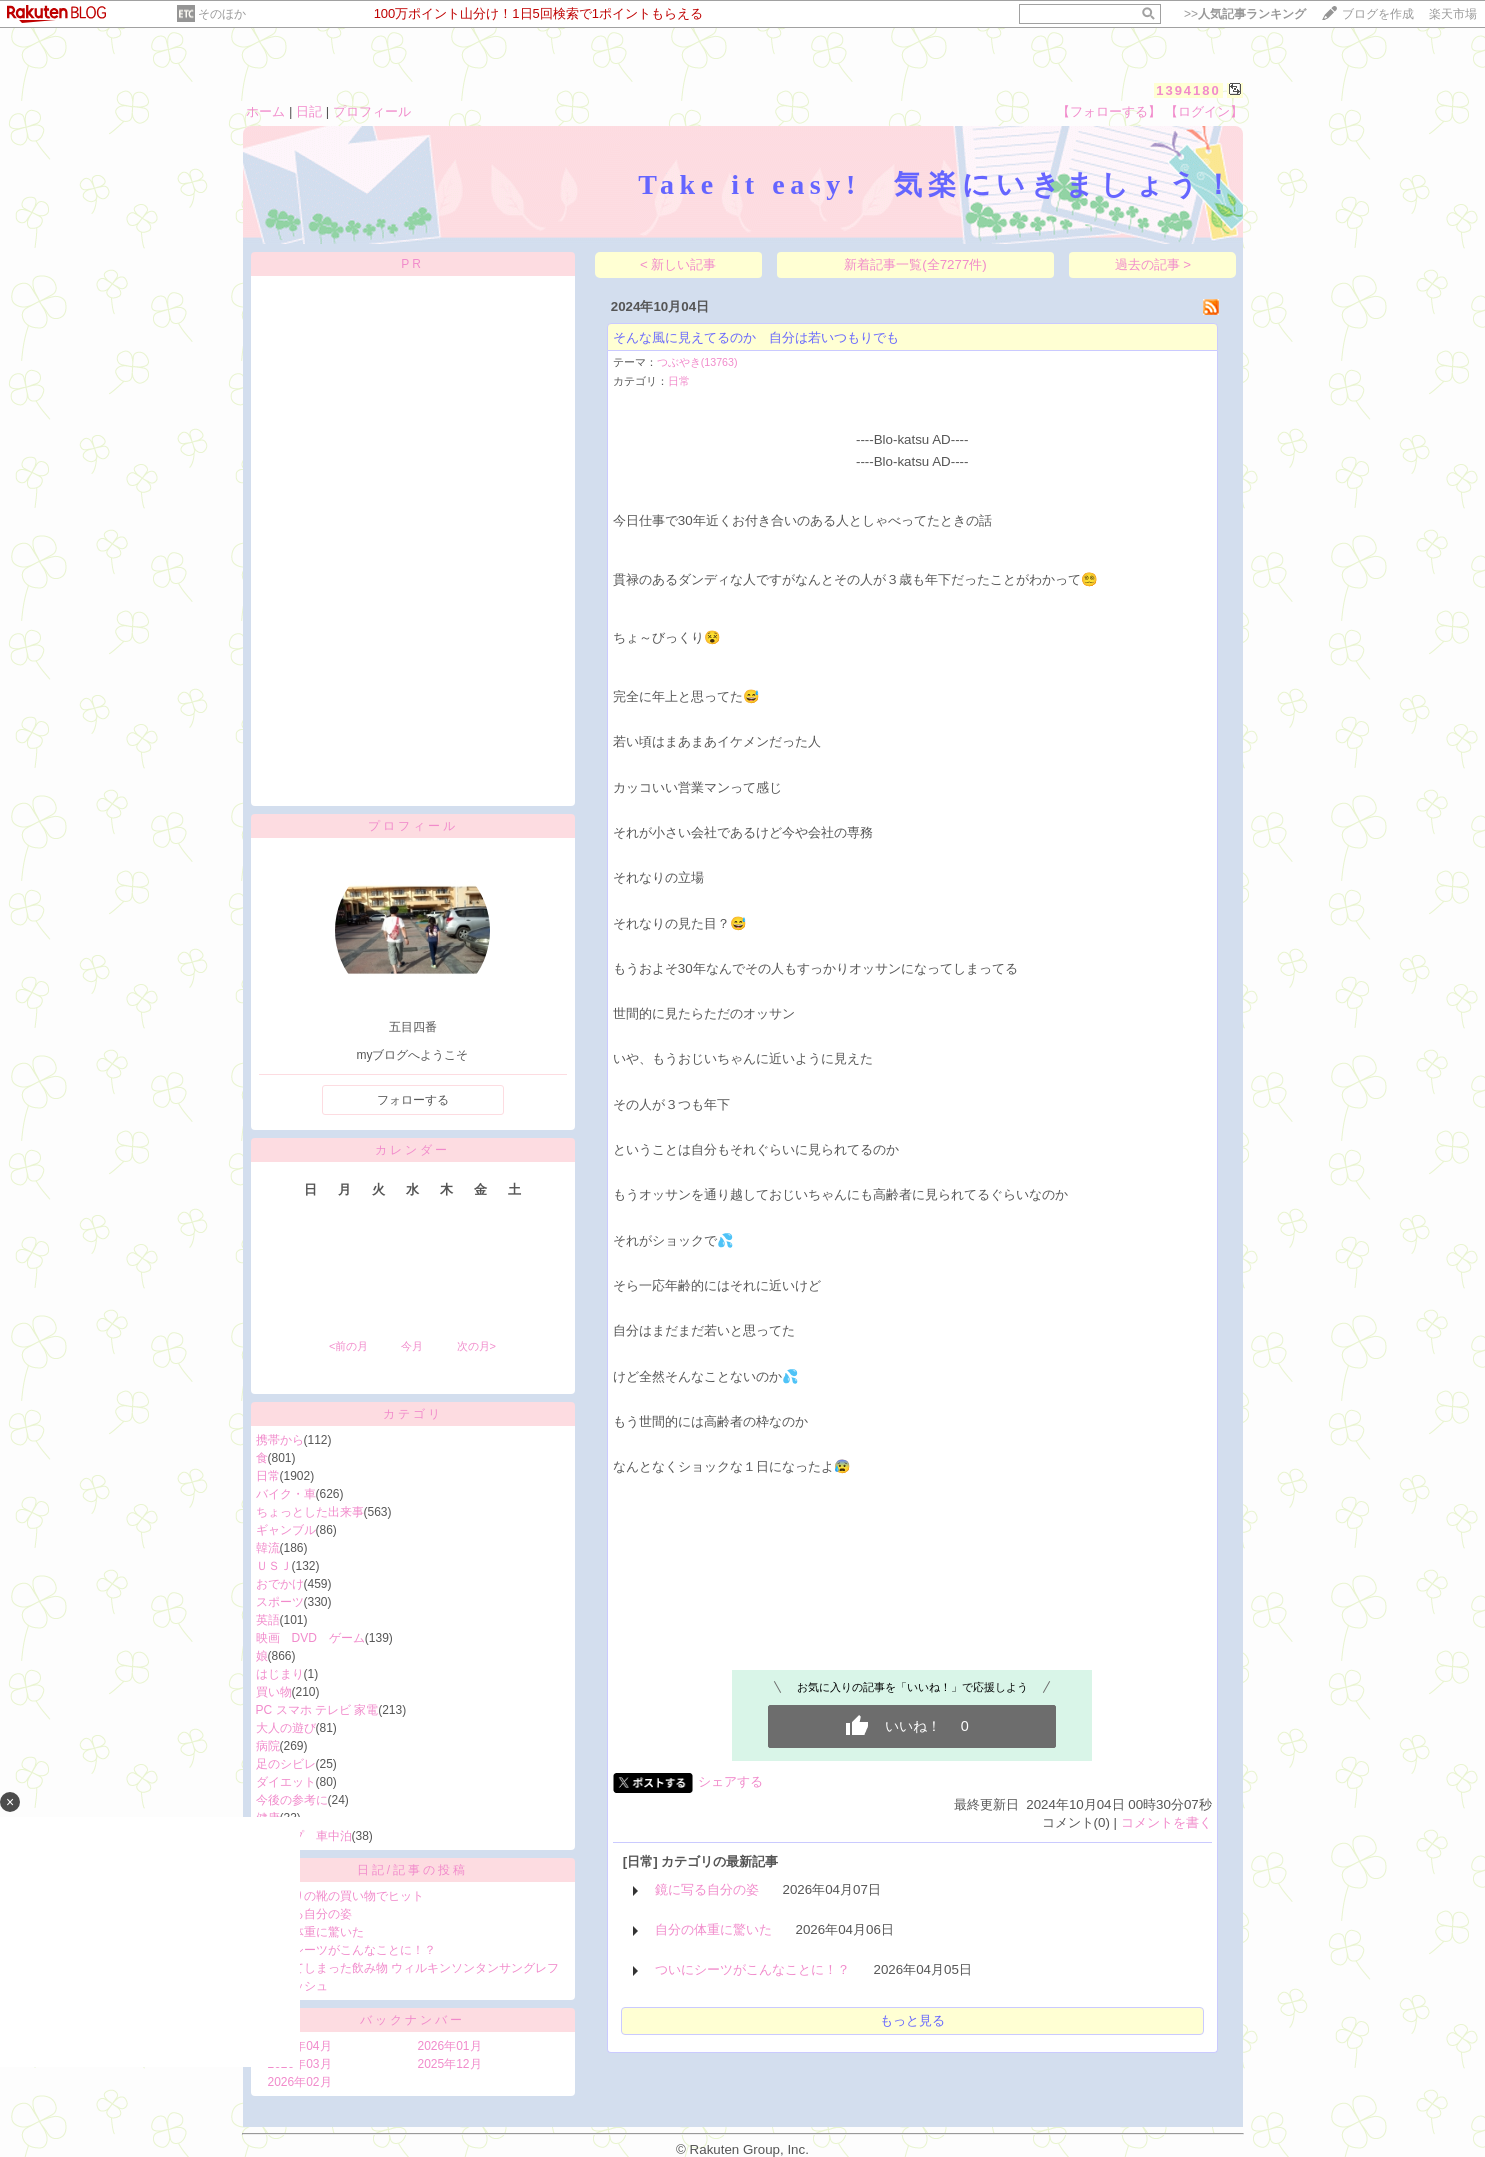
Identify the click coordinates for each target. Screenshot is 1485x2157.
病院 (268, 1746)
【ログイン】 (1204, 111)
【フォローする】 (1109, 111)
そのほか (222, 14)
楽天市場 (1453, 14)
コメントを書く (1166, 1822)
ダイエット (286, 1782)
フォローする (413, 1100)
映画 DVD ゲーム (310, 1638)
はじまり (280, 1674)
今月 (412, 1346)
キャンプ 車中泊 (304, 1836)
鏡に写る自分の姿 (304, 1914)
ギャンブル (286, 1530)
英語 (268, 1620)
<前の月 (348, 1346)
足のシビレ (286, 1764)
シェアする (730, 1781)
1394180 (1188, 90)
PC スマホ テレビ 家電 (317, 1710)
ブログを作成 (1378, 14)
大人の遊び (286, 1728)
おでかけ (280, 1584)
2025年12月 (450, 2064)
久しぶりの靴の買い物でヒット (340, 1896)
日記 (309, 111)
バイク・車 (286, 1494)
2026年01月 (450, 2046)
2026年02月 (300, 2082)
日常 (268, 1476)
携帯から (280, 1440)
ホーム (265, 111)
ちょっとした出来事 (310, 1512)
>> (1245, 14)
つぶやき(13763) (697, 362)
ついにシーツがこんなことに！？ (346, 1950)
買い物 (274, 1692)
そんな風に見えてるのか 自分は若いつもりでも (756, 337)
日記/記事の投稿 (412, 1870)
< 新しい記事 (678, 264)
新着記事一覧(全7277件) (915, 264)
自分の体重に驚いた (310, 1932)
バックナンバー (412, 2020)
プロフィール (372, 111)
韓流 (268, 1548)
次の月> (476, 1346)
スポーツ (280, 1602)
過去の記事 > (1153, 264)
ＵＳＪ (274, 1566)
